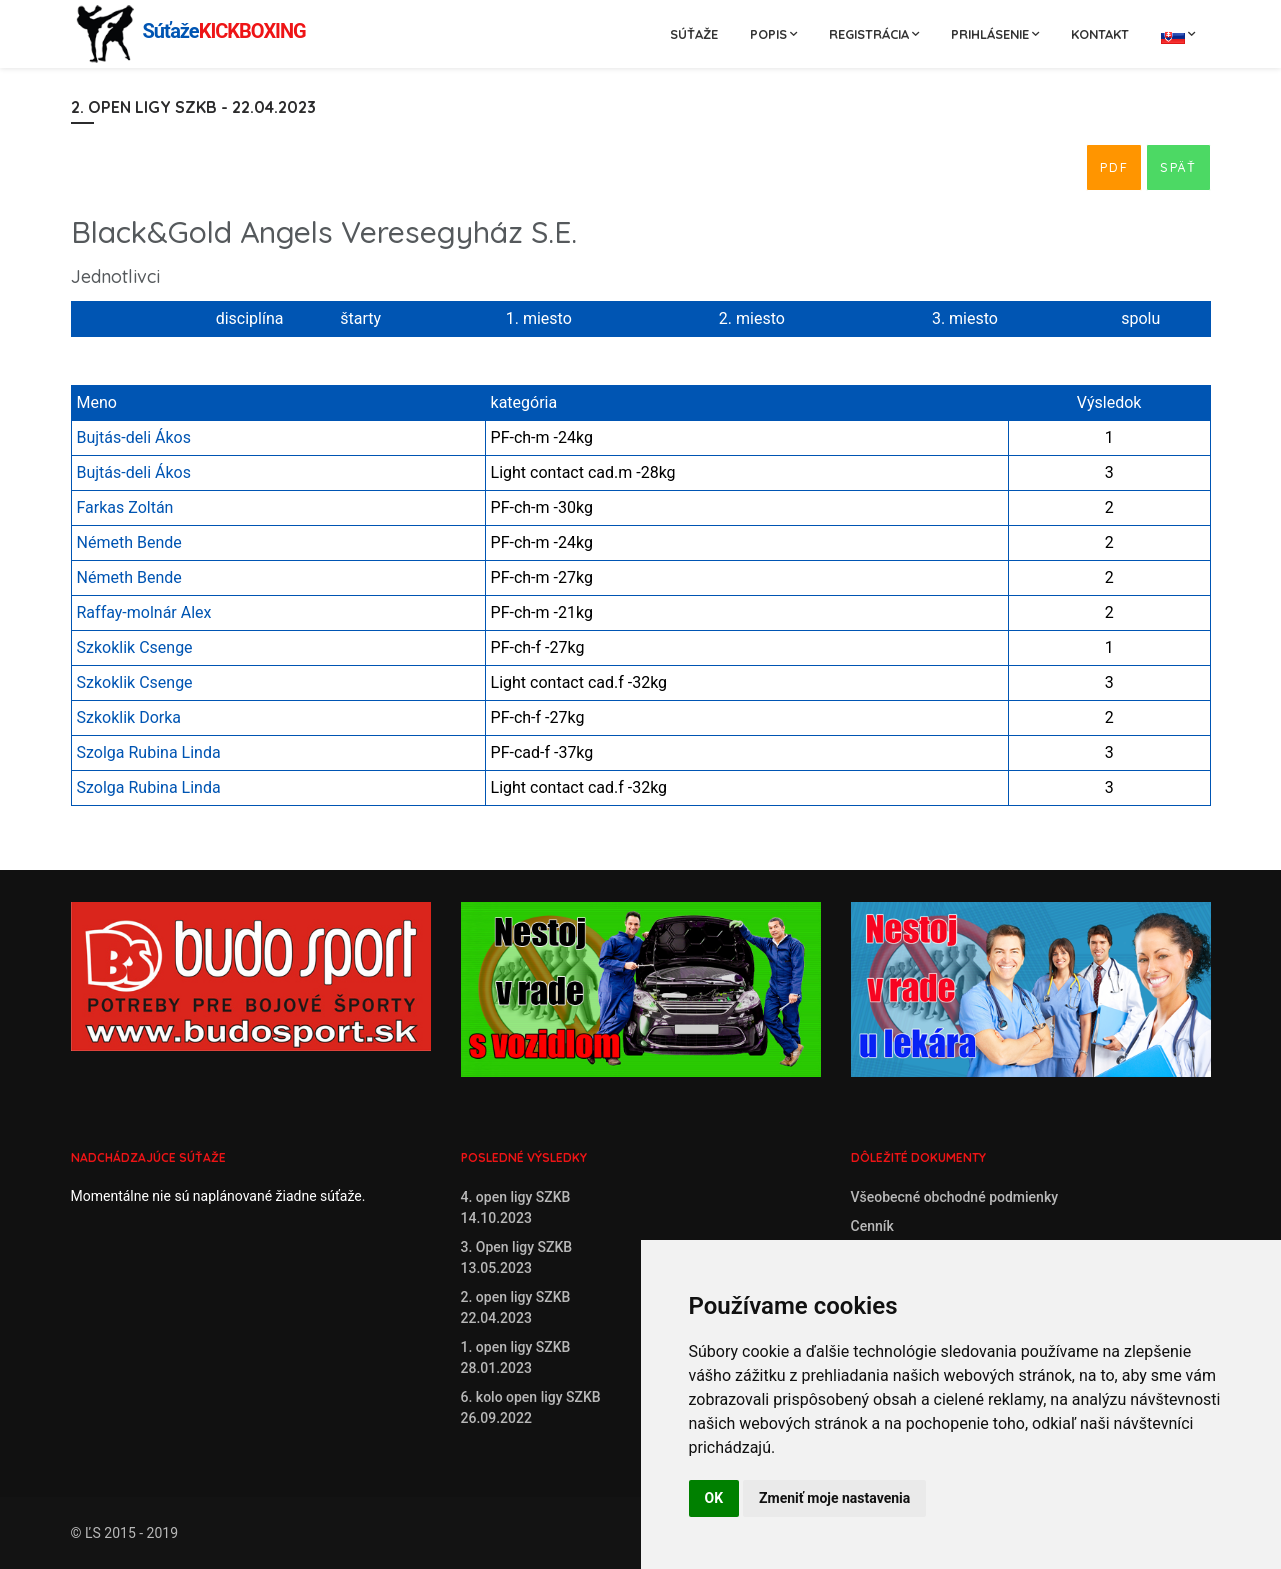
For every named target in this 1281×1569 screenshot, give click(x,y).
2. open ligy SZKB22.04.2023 (516, 1307)
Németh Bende (129, 542)
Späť (1178, 167)
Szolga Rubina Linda (149, 752)
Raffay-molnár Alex (144, 612)
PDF (1114, 167)
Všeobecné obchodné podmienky (955, 1197)
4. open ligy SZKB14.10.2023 (516, 1207)
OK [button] (714, 1498)
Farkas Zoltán (125, 507)
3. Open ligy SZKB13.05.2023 (517, 1257)
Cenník (872, 1226)
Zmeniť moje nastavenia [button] (834, 1498)
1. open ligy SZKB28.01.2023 (516, 1357)
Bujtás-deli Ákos (134, 437)
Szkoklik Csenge (135, 647)
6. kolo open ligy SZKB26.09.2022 (531, 1407)
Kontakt (1100, 34)
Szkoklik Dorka (129, 717)
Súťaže (694, 34)
